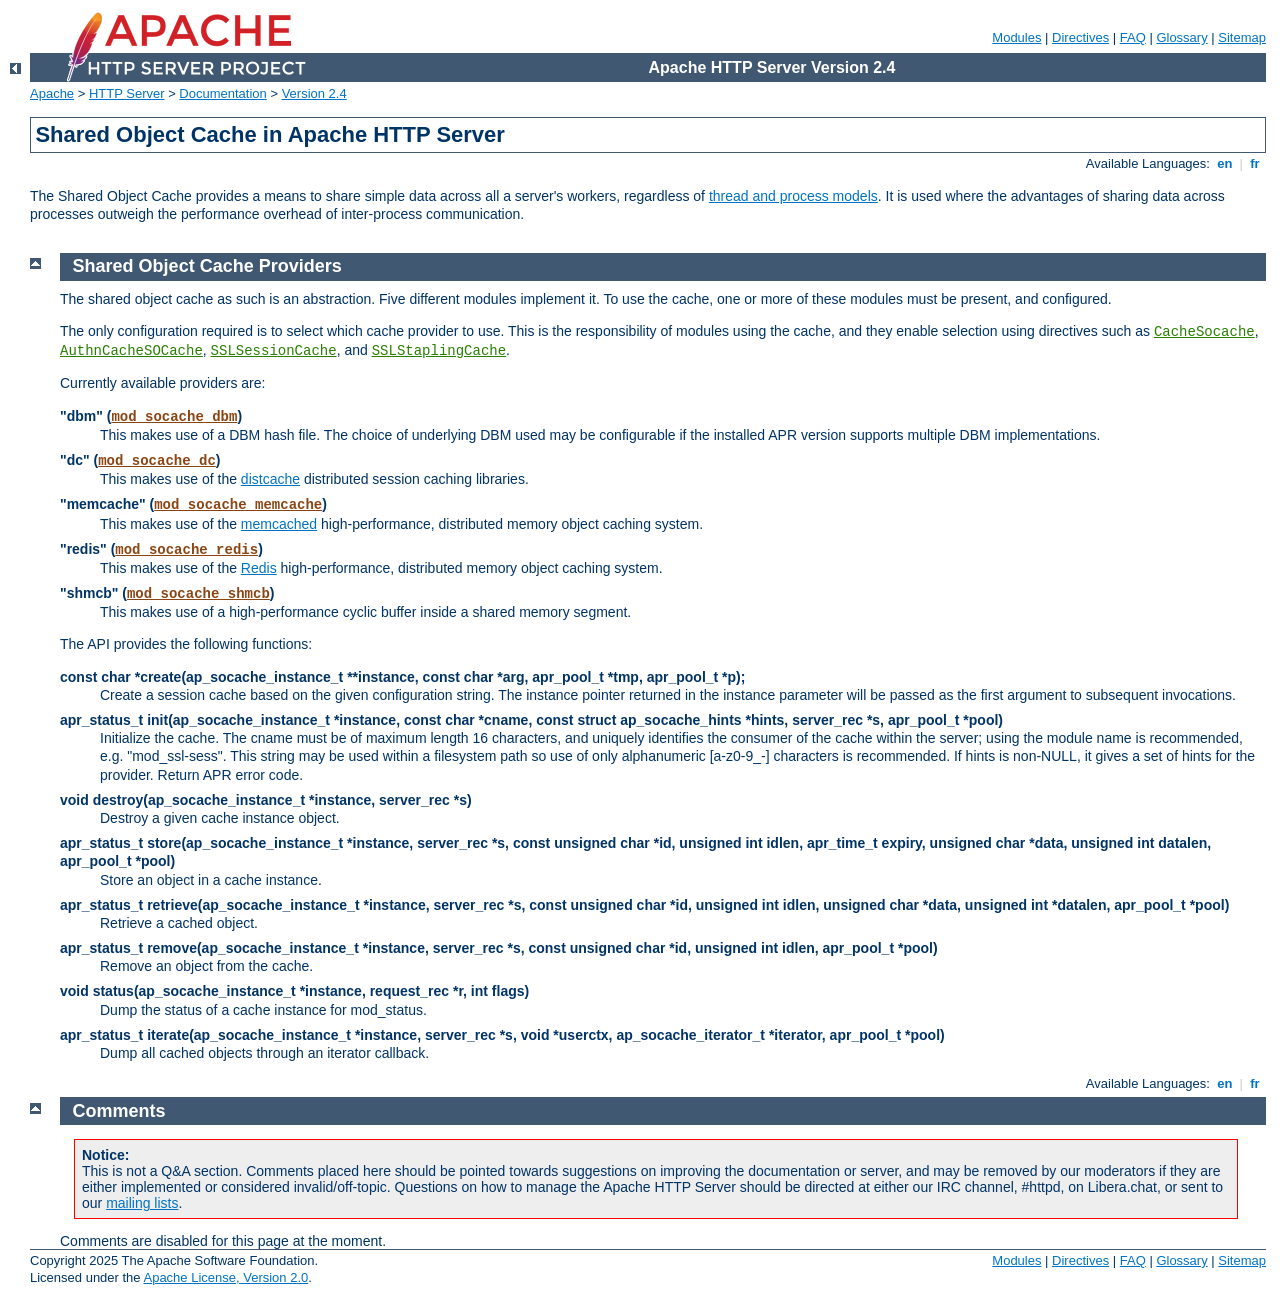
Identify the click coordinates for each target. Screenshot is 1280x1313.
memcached (279, 524)
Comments (119, 1111)
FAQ (1133, 37)
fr (1255, 163)
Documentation (222, 93)
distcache (270, 479)
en (1225, 163)
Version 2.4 (314, 93)
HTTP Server (127, 93)
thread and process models (793, 196)
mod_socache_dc (157, 461)
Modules (1016, 37)
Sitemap (1242, 37)
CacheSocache (1204, 332)
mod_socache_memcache (238, 505)
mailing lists (142, 1203)
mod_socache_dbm (174, 417)
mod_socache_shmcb (198, 594)
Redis (259, 568)
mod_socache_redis (186, 550)
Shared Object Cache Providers (207, 266)
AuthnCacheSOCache (131, 351)
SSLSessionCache (274, 351)
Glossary (1181, 37)
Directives (1080, 37)
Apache (52, 93)
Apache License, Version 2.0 (225, 1277)
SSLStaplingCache (439, 351)
